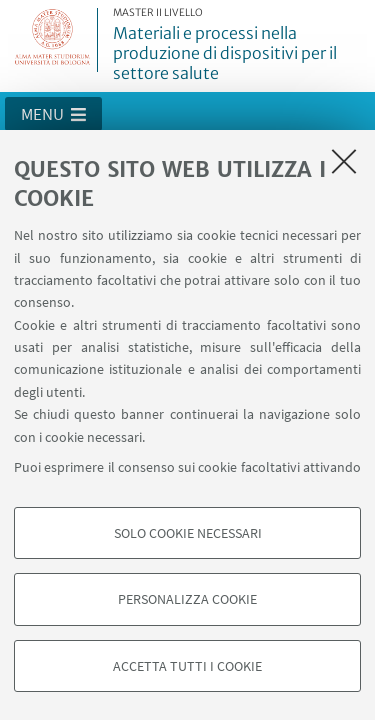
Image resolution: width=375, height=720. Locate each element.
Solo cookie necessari (188, 533)
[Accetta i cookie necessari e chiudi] (344, 161)
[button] (53, 114)
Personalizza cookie (187, 599)
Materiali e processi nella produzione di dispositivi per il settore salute (240, 46)
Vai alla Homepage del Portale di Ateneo (53, 40)
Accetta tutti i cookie (187, 666)
